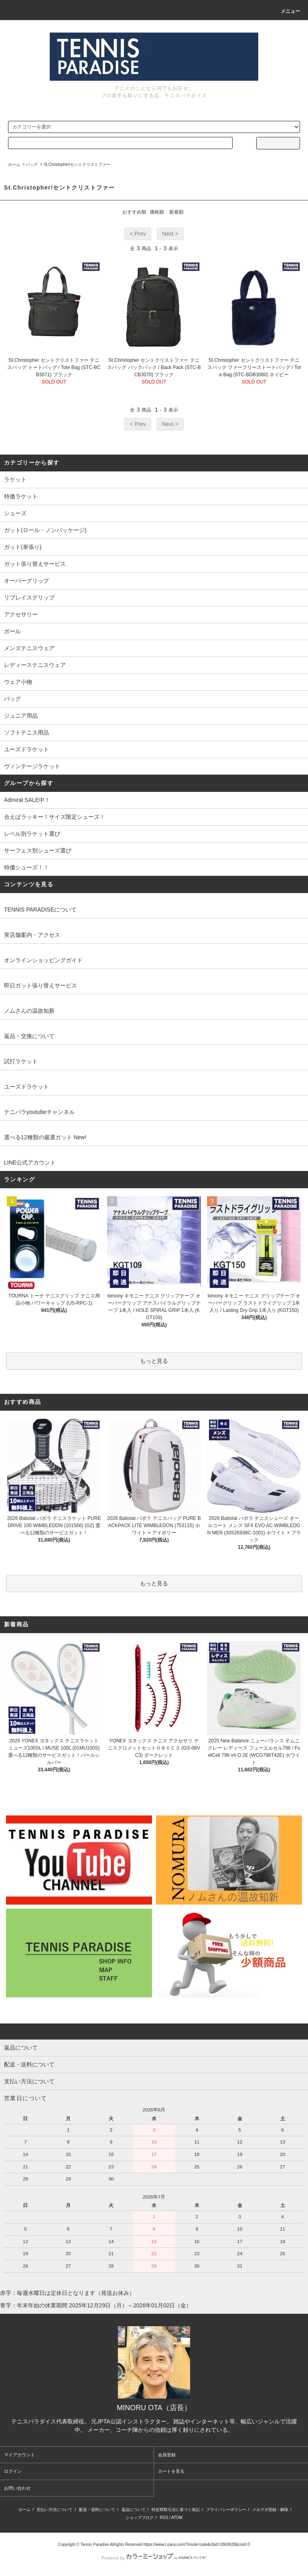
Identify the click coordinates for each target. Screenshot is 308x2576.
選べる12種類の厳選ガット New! (45, 1137)
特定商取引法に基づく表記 (176, 2509)
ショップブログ (140, 2517)
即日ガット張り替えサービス (40, 985)
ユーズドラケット (26, 1086)
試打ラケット (21, 1061)
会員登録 (167, 2454)
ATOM (176, 2517)
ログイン (13, 2471)
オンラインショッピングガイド (43, 960)
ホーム (14, 164)
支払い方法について (54, 2509)
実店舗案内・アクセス (32, 935)
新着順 (176, 212)
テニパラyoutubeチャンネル (39, 1112)
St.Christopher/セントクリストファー (76, 164)
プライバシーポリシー (226, 2509)
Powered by (154, 2558)
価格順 (157, 212)
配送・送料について (97, 2509)
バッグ (32, 164)
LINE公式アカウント (30, 1162)
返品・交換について (29, 1036)
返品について (134, 2509)
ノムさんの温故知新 (29, 1011)
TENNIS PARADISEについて (40, 909)
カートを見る (171, 2471)
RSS (164, 2517)
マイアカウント (19, 2454)
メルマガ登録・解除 (270, 2509)
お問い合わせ (17, 2488)
